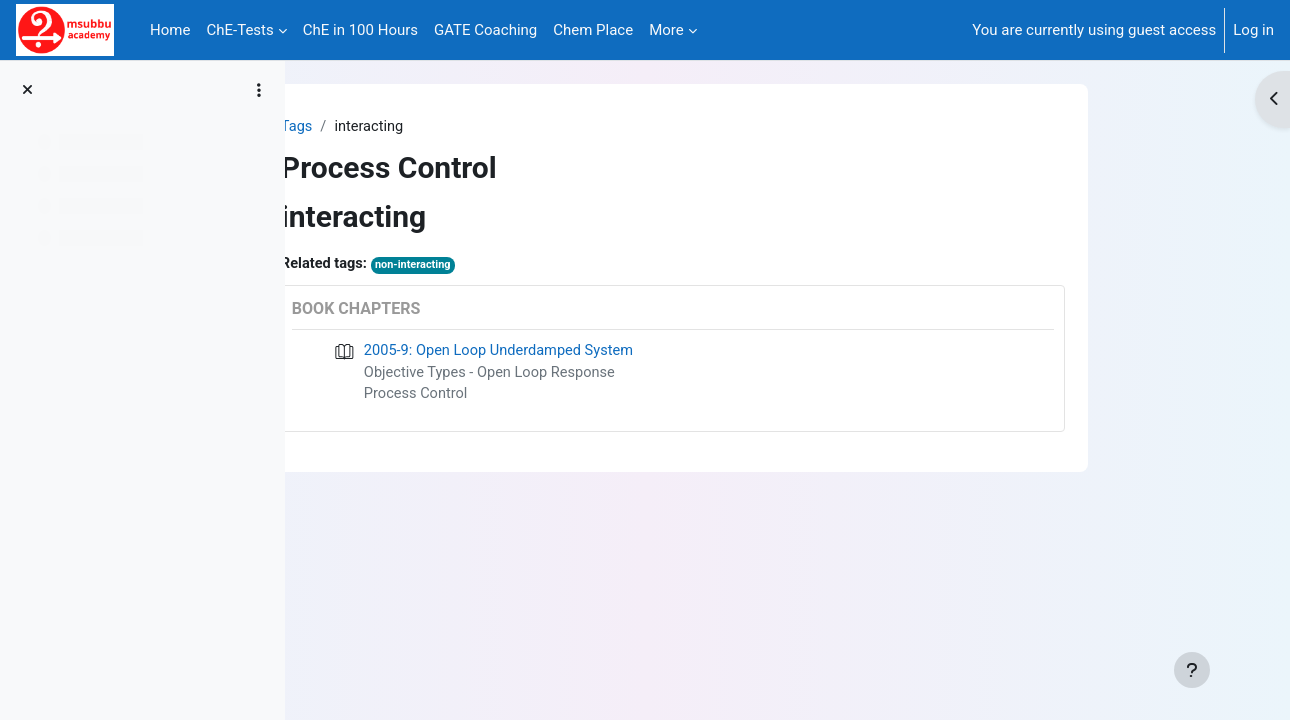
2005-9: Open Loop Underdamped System (601, 352)
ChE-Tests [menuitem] (239, 30)
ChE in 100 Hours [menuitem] (360, 30)
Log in (1253, 30)
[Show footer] (1192, 670)
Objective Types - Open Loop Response (592, 375)
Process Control (516, 397)
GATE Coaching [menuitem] (485, 30)
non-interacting (515, 266)
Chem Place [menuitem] (593, 30)
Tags (396, 127)
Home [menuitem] (170, 30)
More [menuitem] (666, 30)
